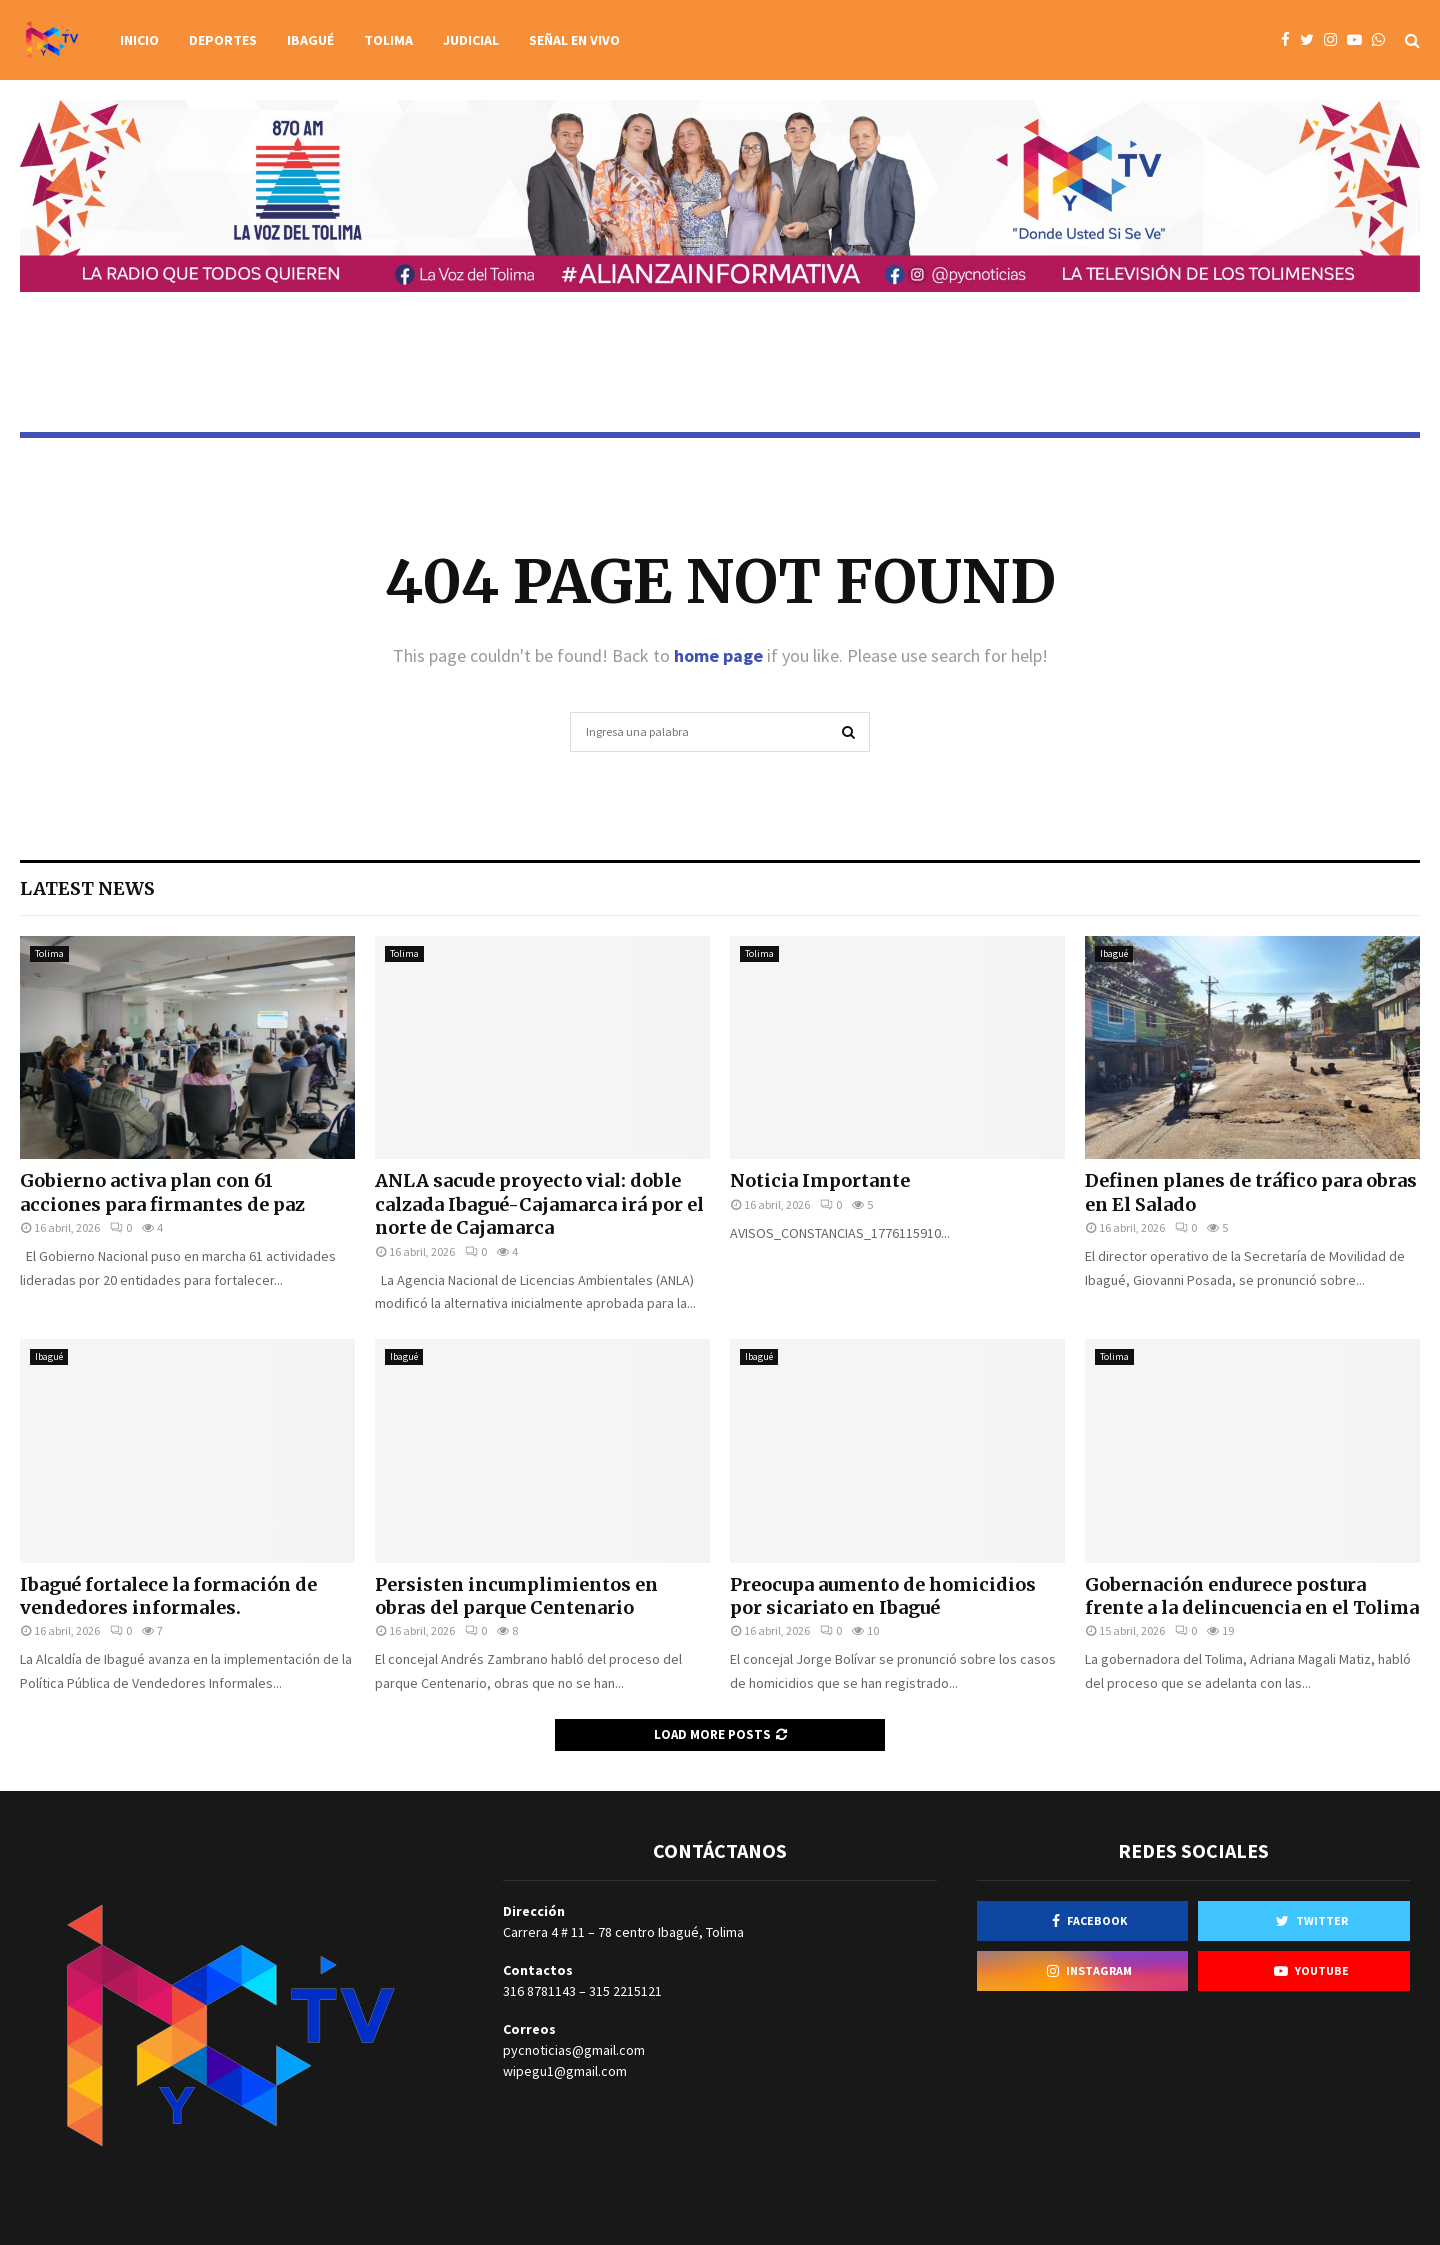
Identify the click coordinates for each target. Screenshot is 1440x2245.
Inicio (139, 40)
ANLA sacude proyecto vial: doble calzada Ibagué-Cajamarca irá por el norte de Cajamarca (539, 1204)
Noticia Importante (820, 1180)
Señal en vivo (574, 40)
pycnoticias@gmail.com (574, 2050)
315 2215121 (625, 1991)
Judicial (471, 40)
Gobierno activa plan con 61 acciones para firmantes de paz (162, 1192)
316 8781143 (539, 1991)
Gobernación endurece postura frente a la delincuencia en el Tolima (1252, 1596)
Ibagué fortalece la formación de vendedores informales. (168, 1596)
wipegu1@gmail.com (565, 2071)
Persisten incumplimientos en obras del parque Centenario (516, 1596)
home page (718, 655)
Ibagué (310, 40)
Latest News (87, 888)
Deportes (223, 40)
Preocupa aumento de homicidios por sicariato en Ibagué (883, 1596)
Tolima (388, 40)
